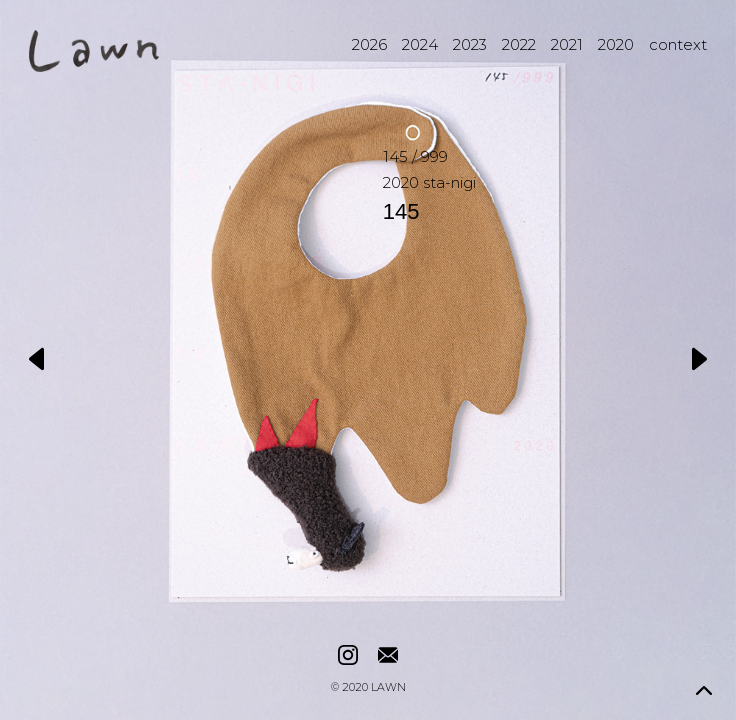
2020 (616, 44)
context (678, 44)
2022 (519, 44)
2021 (567, 44)
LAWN (388, 688)
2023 (470, 44)
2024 (420, 44)
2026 (369, 44)
